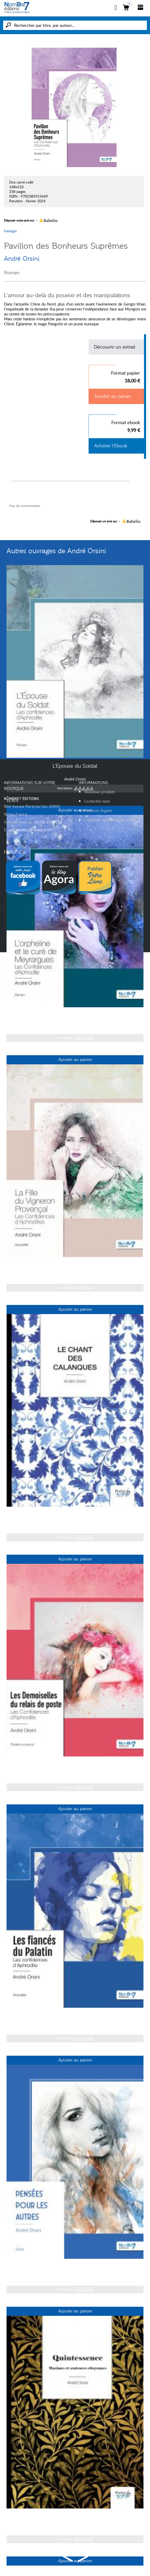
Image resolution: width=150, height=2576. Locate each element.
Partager (10, 231)
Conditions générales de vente (109, 819)
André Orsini (21, 258)
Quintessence (75, 2516)
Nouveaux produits (99, 791)
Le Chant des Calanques (75, 1515)
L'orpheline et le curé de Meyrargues (75, 1015)
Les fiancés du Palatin (75, 2016)
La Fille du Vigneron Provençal (75, 1265)
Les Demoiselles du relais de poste (75, 1764)
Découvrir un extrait (114, 347)
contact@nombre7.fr (34, 829)
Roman (12, 272)
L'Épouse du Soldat (75, 766)
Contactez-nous (97, 801)
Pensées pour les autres (75, 2267)
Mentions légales (98, 810)
